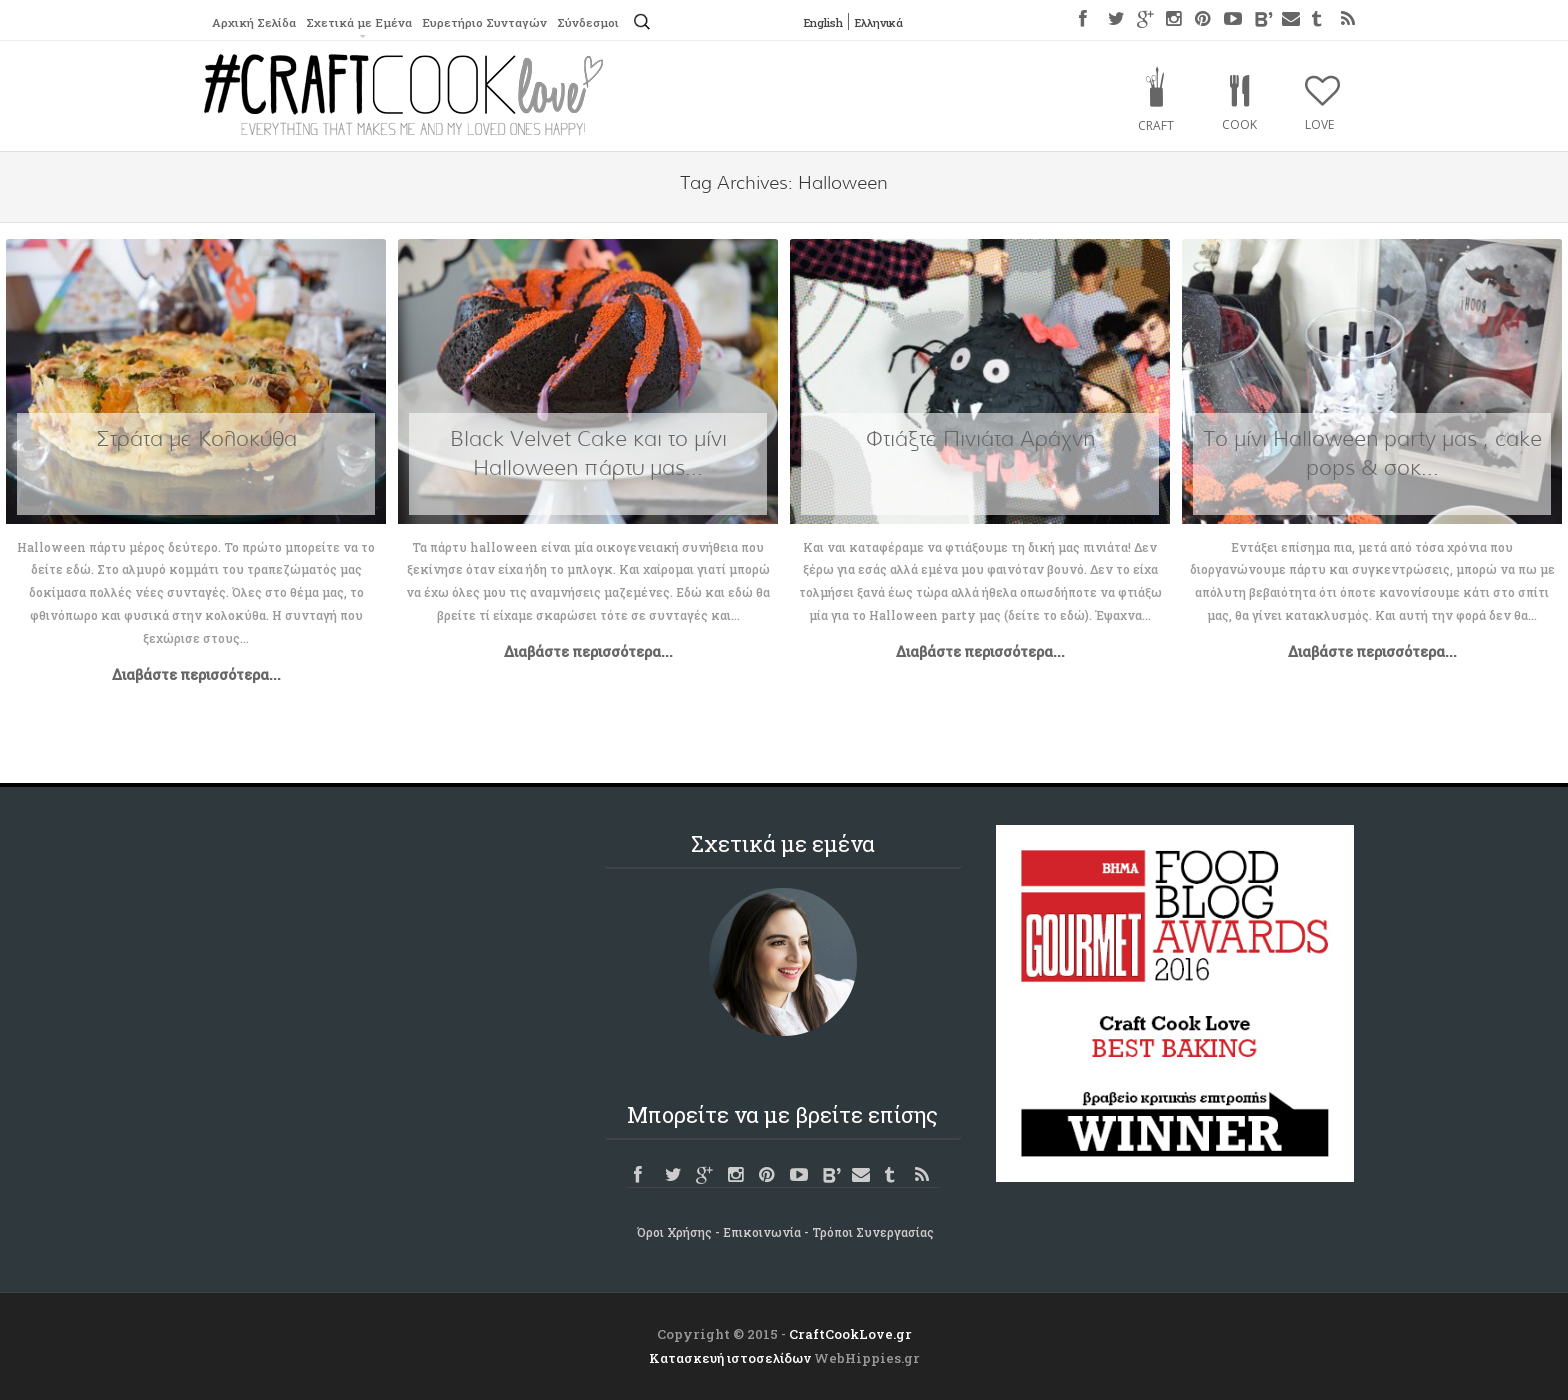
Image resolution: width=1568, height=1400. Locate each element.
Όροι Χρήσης (674, 1232)
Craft (1156, 125)
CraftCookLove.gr (850, 1334)
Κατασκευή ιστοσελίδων (730, 1358)
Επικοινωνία (762, 1232)
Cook (1239, 124)
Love (1319, 124)
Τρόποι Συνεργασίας (873, 1232)
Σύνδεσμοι (598, 23)
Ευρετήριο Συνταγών (491, 23)
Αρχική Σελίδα (255, 23)
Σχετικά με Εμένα (363, 23)
